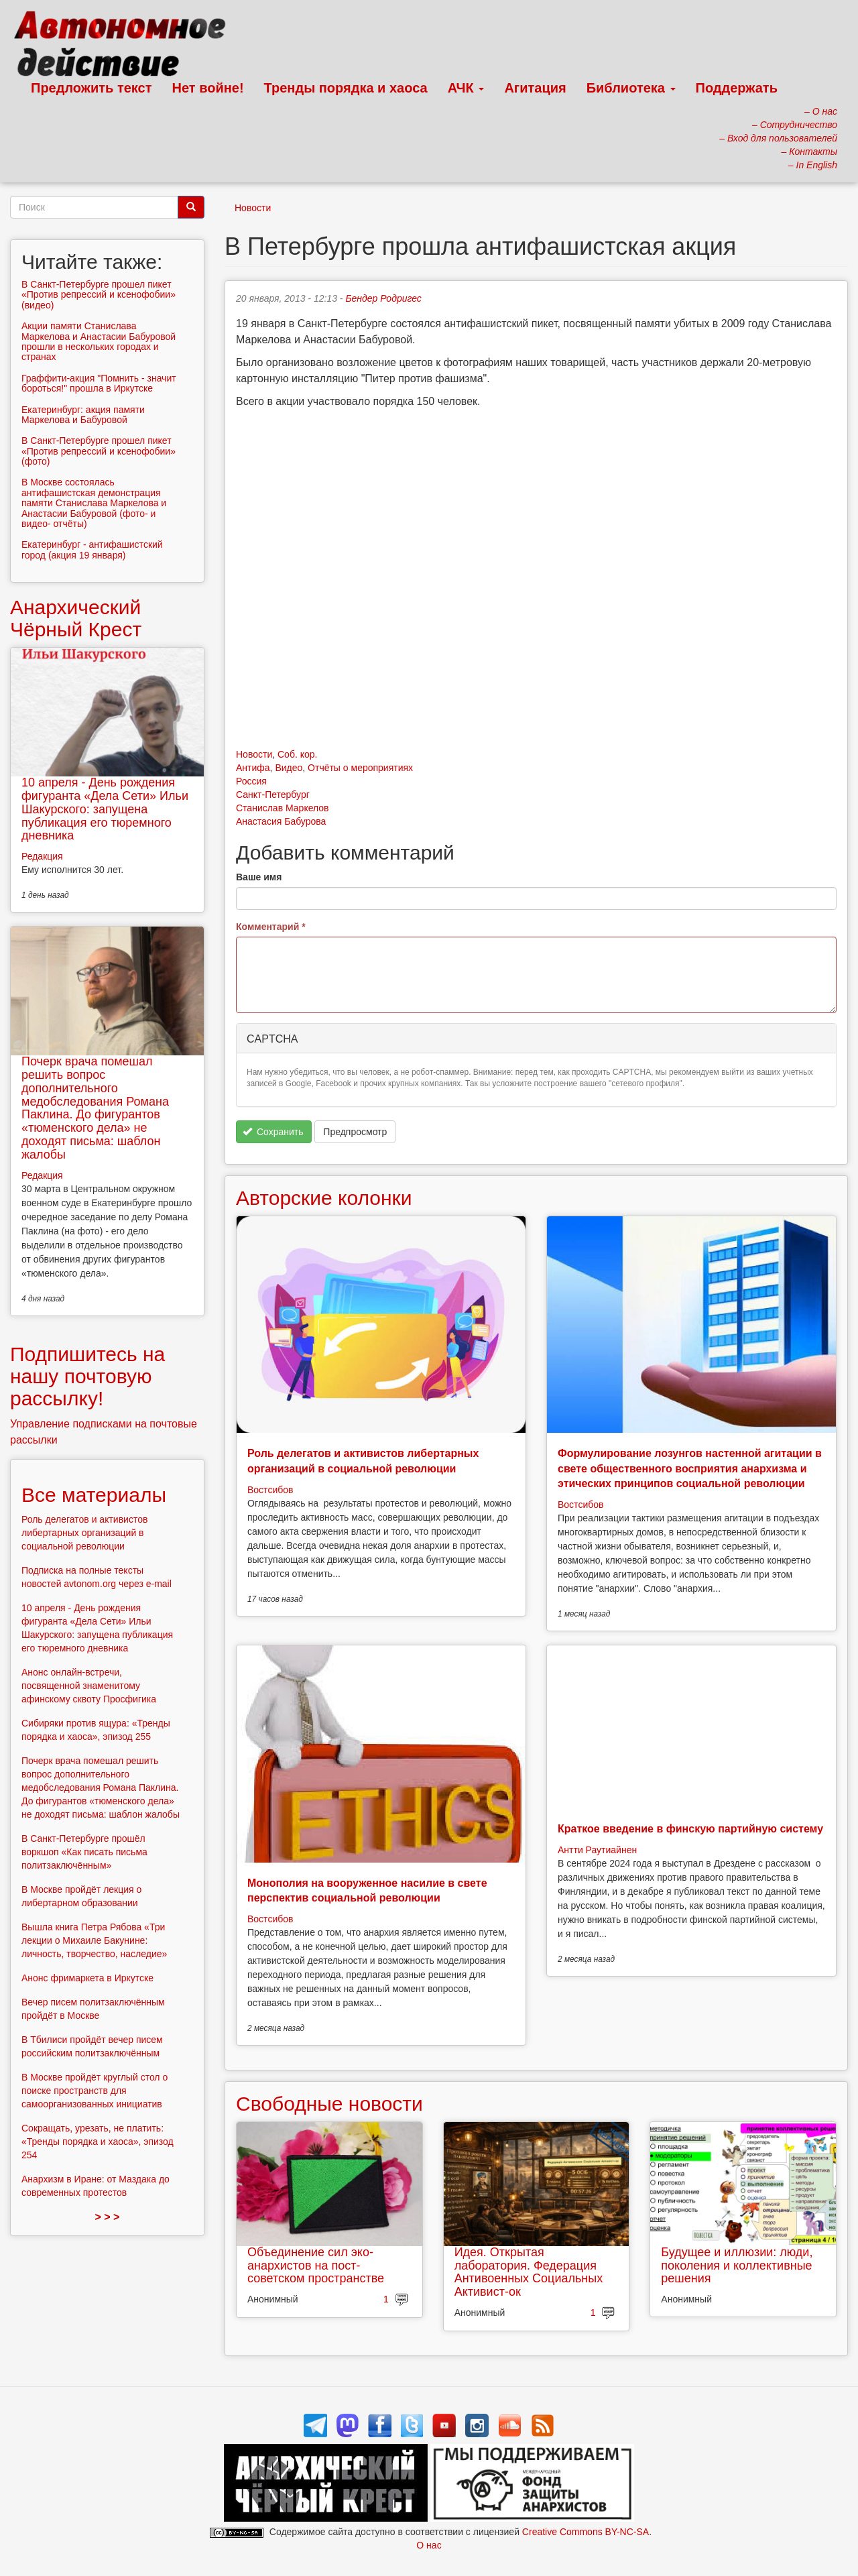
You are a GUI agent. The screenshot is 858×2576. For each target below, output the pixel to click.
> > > (107, 2217)
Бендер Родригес (383, 298)
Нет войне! (208, 87)
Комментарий (271, 926)
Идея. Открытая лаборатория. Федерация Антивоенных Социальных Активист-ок (528, 2271)
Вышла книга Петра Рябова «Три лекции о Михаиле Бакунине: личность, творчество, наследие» (94, 1940)
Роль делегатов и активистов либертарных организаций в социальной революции (84, 1533)
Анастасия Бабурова (281, 821)
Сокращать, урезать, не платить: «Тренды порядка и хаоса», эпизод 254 (97, 2141)
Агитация (535, 87)
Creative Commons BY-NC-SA (585, 2531)
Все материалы (93, 1495)
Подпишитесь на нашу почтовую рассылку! (87, 1376)
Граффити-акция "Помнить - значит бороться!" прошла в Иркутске (98, 383)
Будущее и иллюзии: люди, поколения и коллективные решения (736, 2265)
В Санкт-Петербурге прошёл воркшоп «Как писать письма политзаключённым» (84, 1852)
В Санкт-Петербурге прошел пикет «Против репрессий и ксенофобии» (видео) (98, 294)
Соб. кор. (297, 754)
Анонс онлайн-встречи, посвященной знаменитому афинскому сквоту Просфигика (88, 1685)
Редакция (42, 856)
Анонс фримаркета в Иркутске (87, 1978)
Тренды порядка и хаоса (346, 87)
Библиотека (631, 87)
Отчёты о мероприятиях (360, 767)
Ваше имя (259, 877)
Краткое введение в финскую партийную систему (690, 1828)
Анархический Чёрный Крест (75, 618)
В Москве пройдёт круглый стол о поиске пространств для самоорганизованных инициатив (94, 2090)
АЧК (466, 87)
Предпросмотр (355, 1131)
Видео (288, 767)
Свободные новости (329, 2104)
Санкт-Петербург (273, 794)
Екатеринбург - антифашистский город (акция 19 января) (92, 549)
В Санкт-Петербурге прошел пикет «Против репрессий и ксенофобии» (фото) (98, 451)
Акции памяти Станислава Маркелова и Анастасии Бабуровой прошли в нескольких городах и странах (98, 341)
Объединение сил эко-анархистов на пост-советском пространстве (315, 2265)
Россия (251, 781)
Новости (253, 207)
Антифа (253, 767)
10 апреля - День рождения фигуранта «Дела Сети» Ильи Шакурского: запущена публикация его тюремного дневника (104, 809)
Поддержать (737, 87)
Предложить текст (91, 87)
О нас (428, 2545)
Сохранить (273, 1131)
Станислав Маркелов (282, 808)
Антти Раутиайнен (597, 1850)
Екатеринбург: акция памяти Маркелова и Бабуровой (83, 414)
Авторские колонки (324, 1198)
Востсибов (270, 1489)
